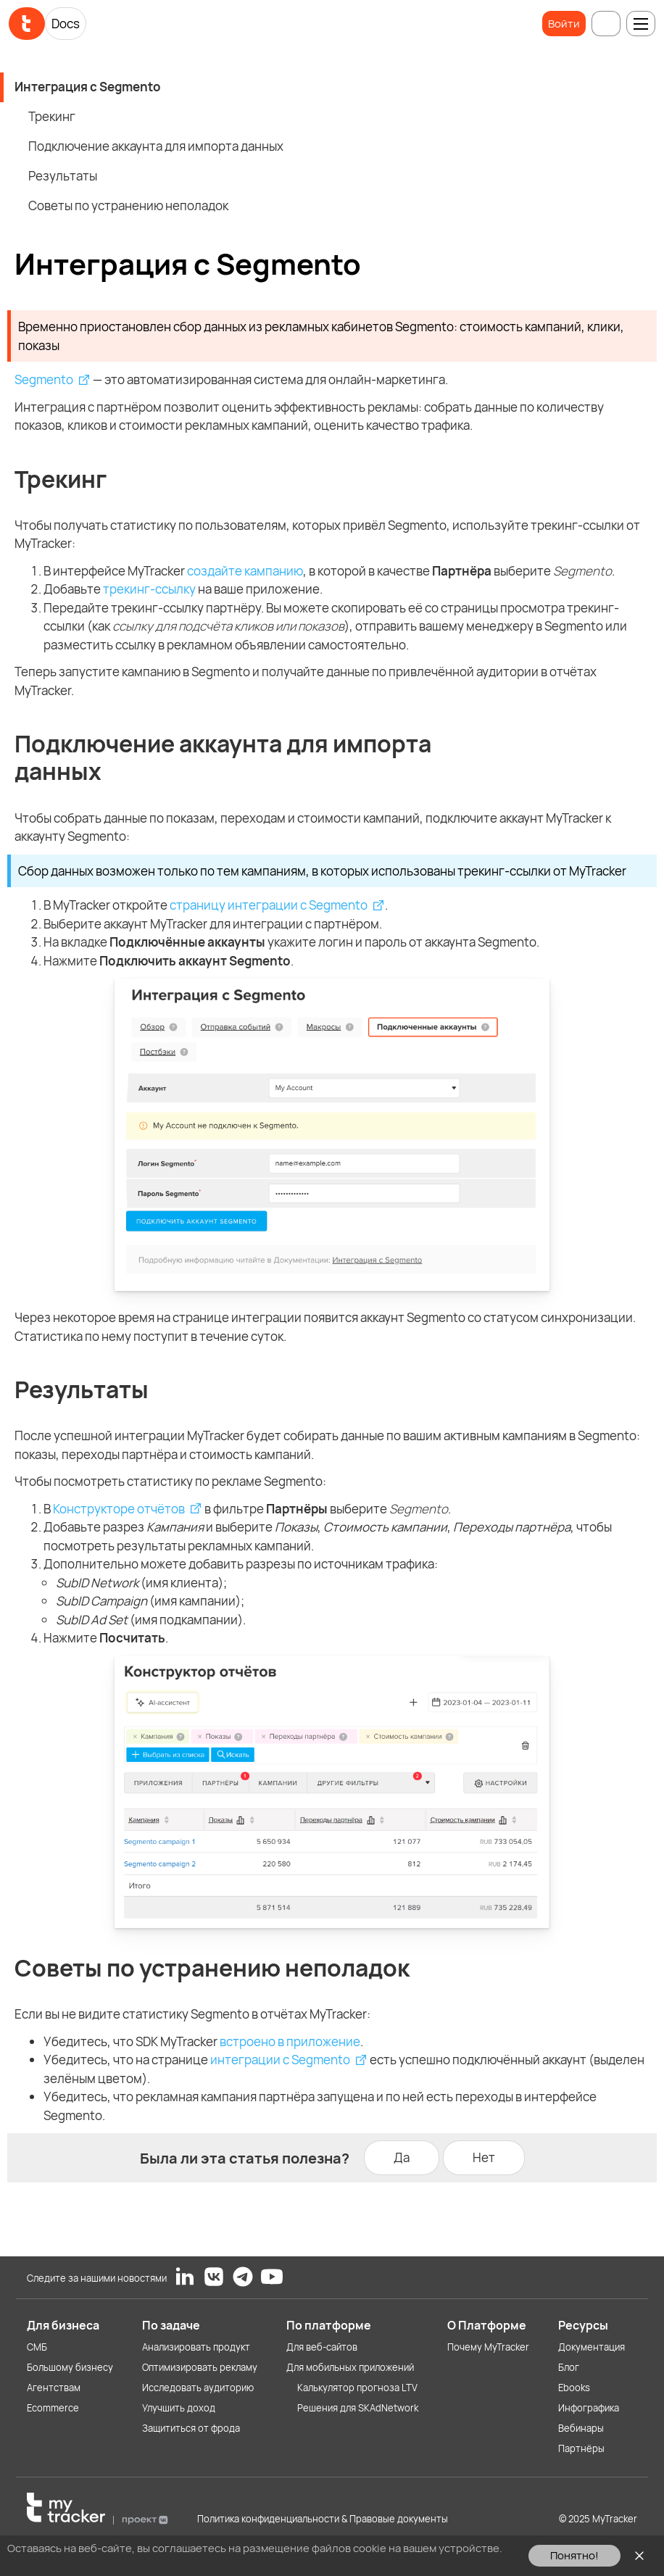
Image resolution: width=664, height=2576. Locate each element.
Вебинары (581, 2428)
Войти (564, 23)
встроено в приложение (290, 2041)
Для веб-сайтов (321, 2346)
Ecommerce (53, 2407)
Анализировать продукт (196, 2346)
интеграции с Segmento (280, 2059)
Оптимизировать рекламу (199, 2367)
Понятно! (574, 2555)
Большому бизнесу (70, 2367)
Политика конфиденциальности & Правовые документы (322, 2518)
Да (402, 2157)
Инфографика (588, 2407)
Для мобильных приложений (350, 2367)
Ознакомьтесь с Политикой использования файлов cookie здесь (174, 2562)
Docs (65, 23)
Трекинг (51, 116)
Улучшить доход (178, 2407)
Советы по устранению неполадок (128, 205)
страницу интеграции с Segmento (269, 905)
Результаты (62, 175)
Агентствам (53, 2387)
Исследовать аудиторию (198, 2387)
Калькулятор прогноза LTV (357, 2387)
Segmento (43, 379)
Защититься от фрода (191, 2428)
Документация (591, 2346)
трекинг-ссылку (149, 589)
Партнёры (581, 2448)
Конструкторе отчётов (119, 1508)
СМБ (37, 2346)
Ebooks (574, 2387)
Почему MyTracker (488, 2346)
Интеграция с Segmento (87, 86)
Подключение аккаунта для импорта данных (155, 146)
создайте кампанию (245, 570)
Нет (484, 2157)
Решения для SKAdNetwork (357, 2407)
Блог (568, 2367)
